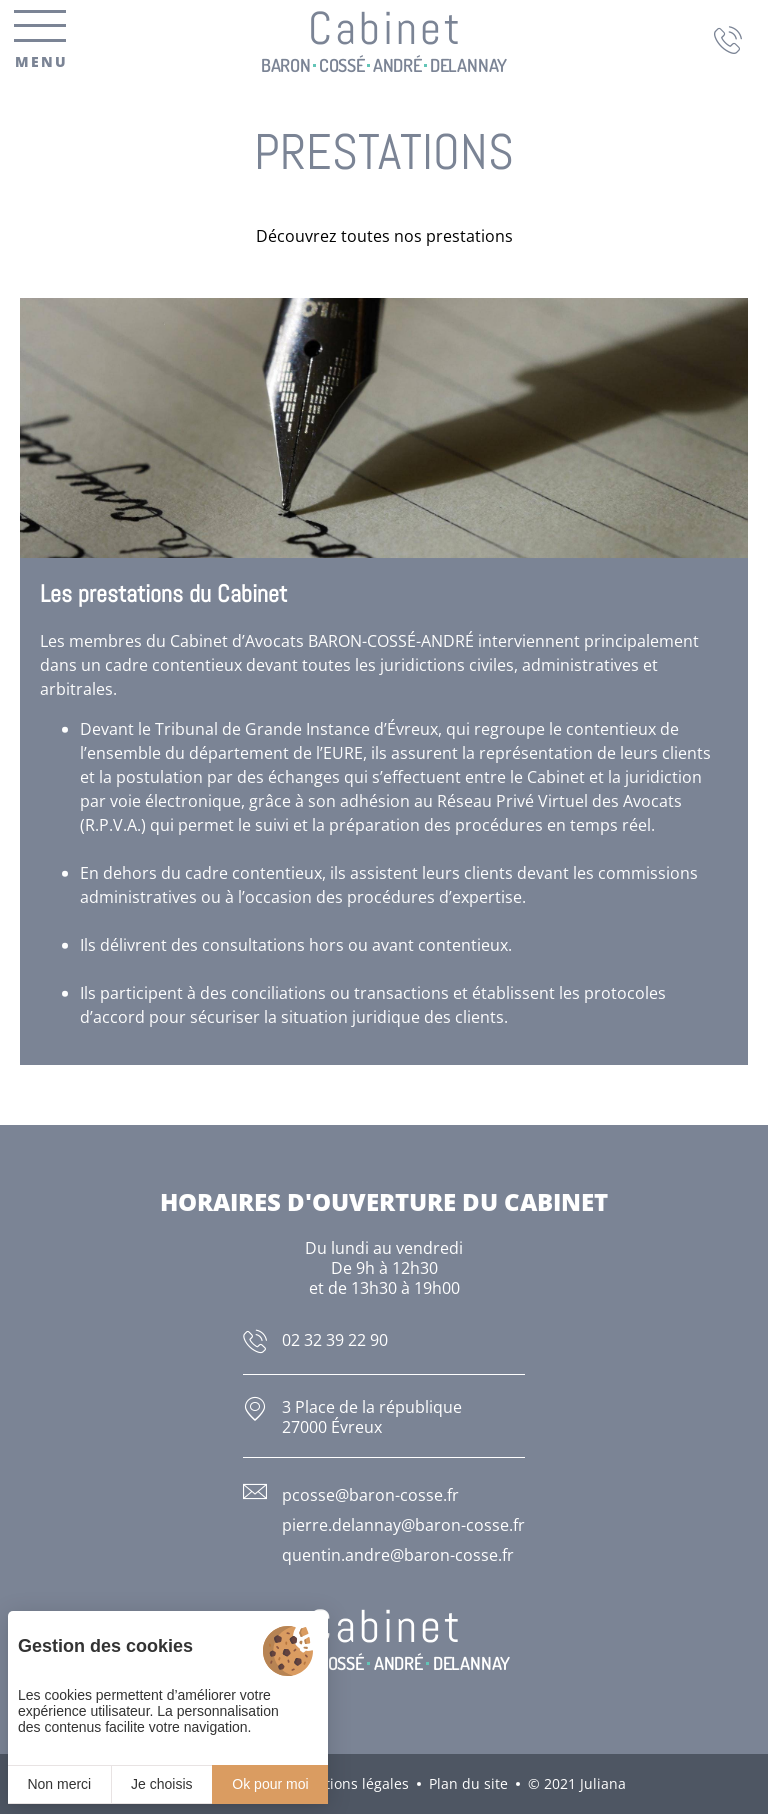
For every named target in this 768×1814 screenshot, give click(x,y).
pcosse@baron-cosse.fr (370, 1495)
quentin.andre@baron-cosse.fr (398, 1555)
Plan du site (468, 1783)
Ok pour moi (270, 1784)
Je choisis (161, 1784)
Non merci (59, 1784)
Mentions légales (352, 1783)
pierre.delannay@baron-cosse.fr (403, 1525)
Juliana (603, 1783)
